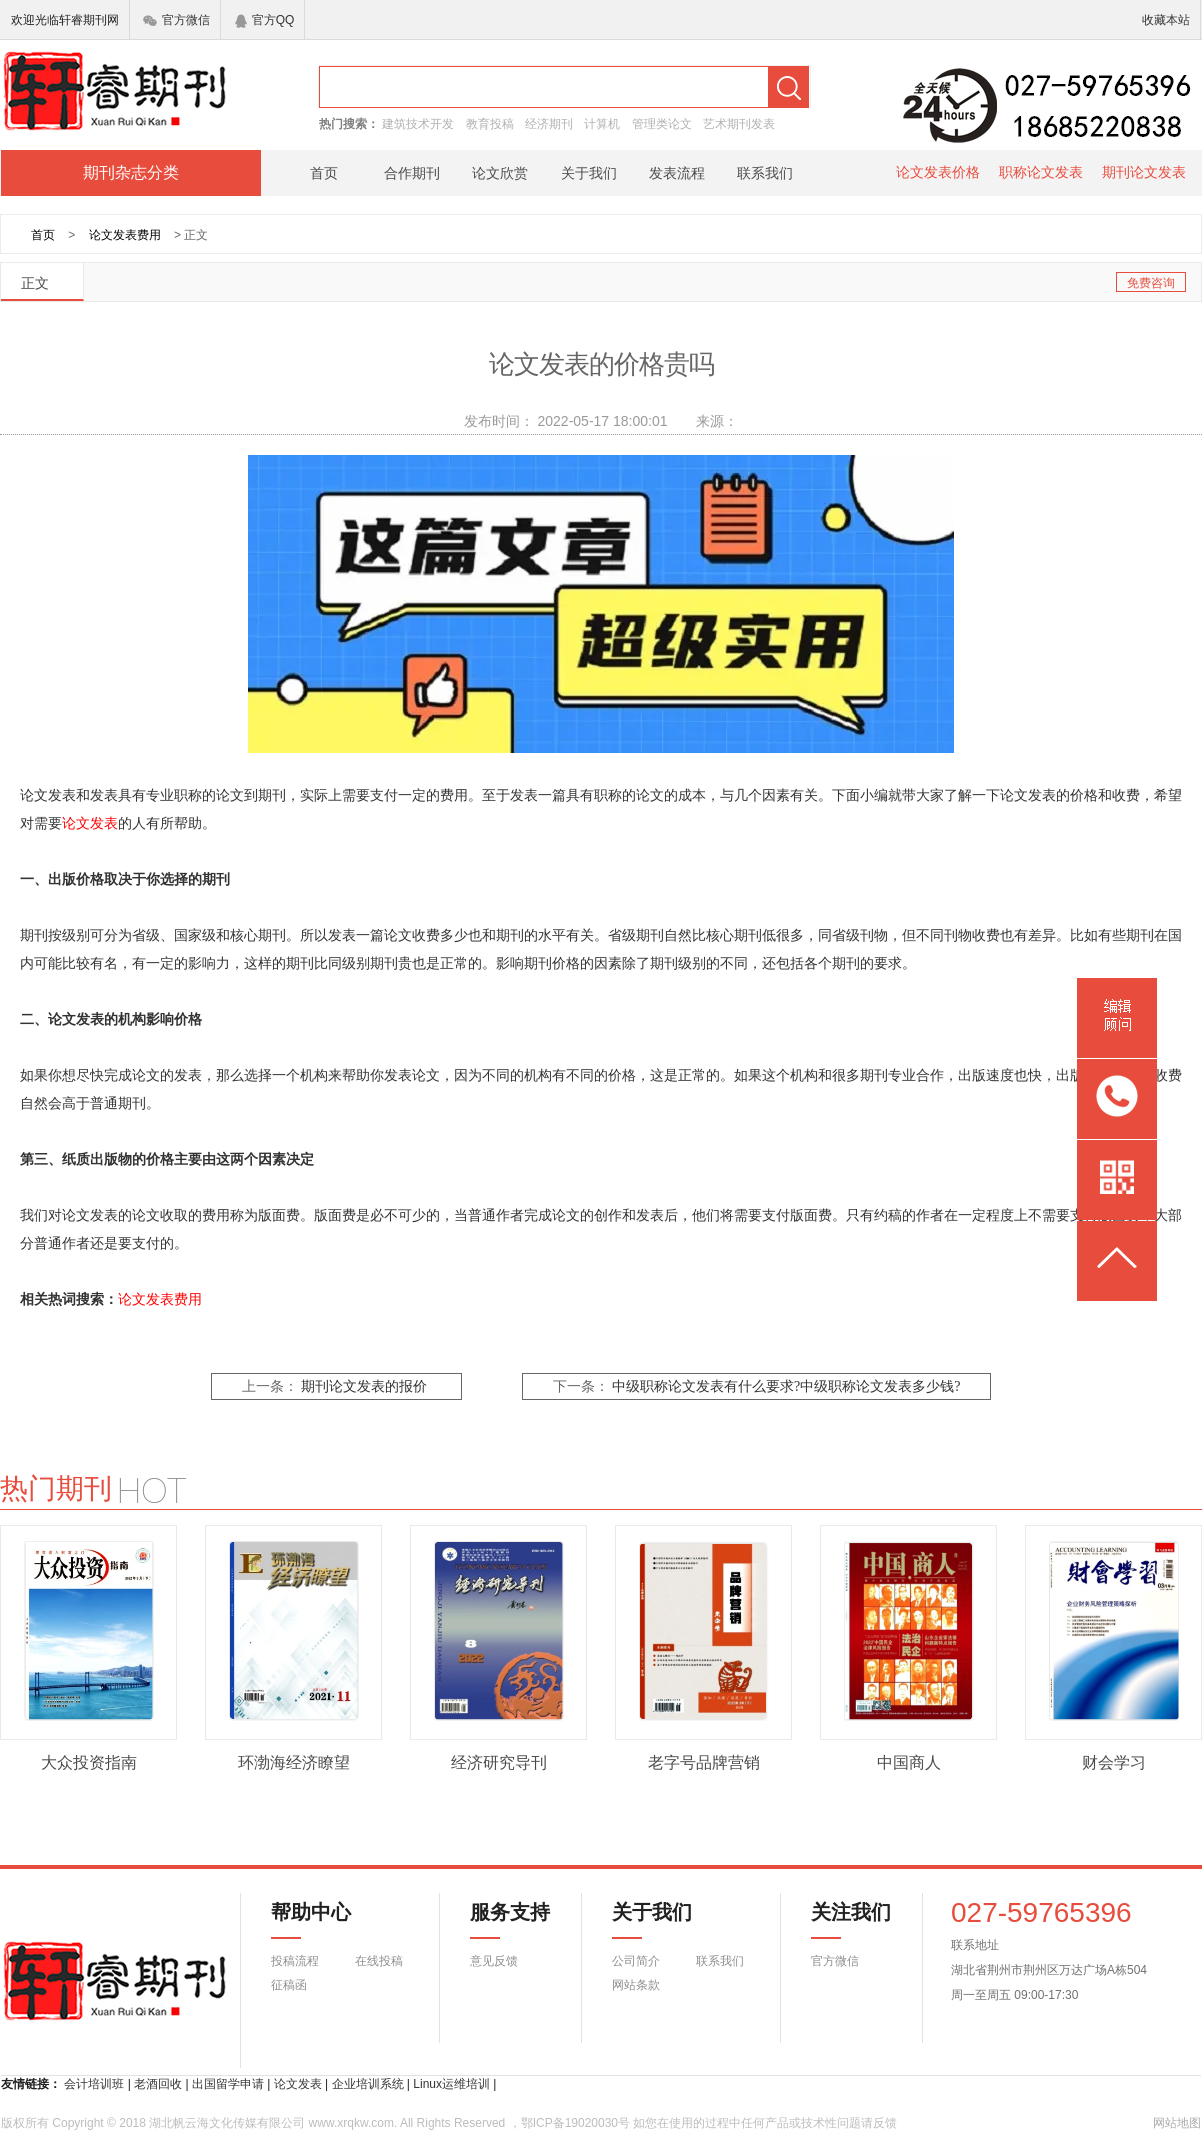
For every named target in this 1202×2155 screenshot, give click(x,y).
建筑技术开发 (418, 124)
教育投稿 (490, 124)
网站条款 (636, 1985)
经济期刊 (549, 124)
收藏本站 (1166, 20)
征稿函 (289, 1985)
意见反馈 (494, 1961)
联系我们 (765, 173)
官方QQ (265, 20)
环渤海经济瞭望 (294, 1762)
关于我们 (589, 173)
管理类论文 (662, 124)
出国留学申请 (228, 2084)
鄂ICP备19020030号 (575, 2123)
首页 (324, 173)
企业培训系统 (368, 2084)
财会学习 (1114, 1762)
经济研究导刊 (499, 1762)
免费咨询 (1151, 283)
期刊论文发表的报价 (364, 1386)
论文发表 (90, 823)
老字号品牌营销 (704, 1762)
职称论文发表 (1041, 172)
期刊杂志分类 (131, 172)
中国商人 (909, 1762)
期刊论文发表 (1144, 172)
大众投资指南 (89, 1762)
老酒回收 (158, 2084)
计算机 (602, 124)
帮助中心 (311, 1920)
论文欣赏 (500, 173)
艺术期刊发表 (739, 124)
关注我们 (839, 1920)
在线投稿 (379, 1961)
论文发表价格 (938, 172)
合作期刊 (412, 173)
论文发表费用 (125, 235)
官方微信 (176, 20)
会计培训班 (94, 2084)
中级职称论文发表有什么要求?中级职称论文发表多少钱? (786, 1386)
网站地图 (1177, 2123)
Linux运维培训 (451, 2084)
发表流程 (677, 173)
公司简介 (636, 1961)
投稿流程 (295, 1961)
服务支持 (498, 1920)
